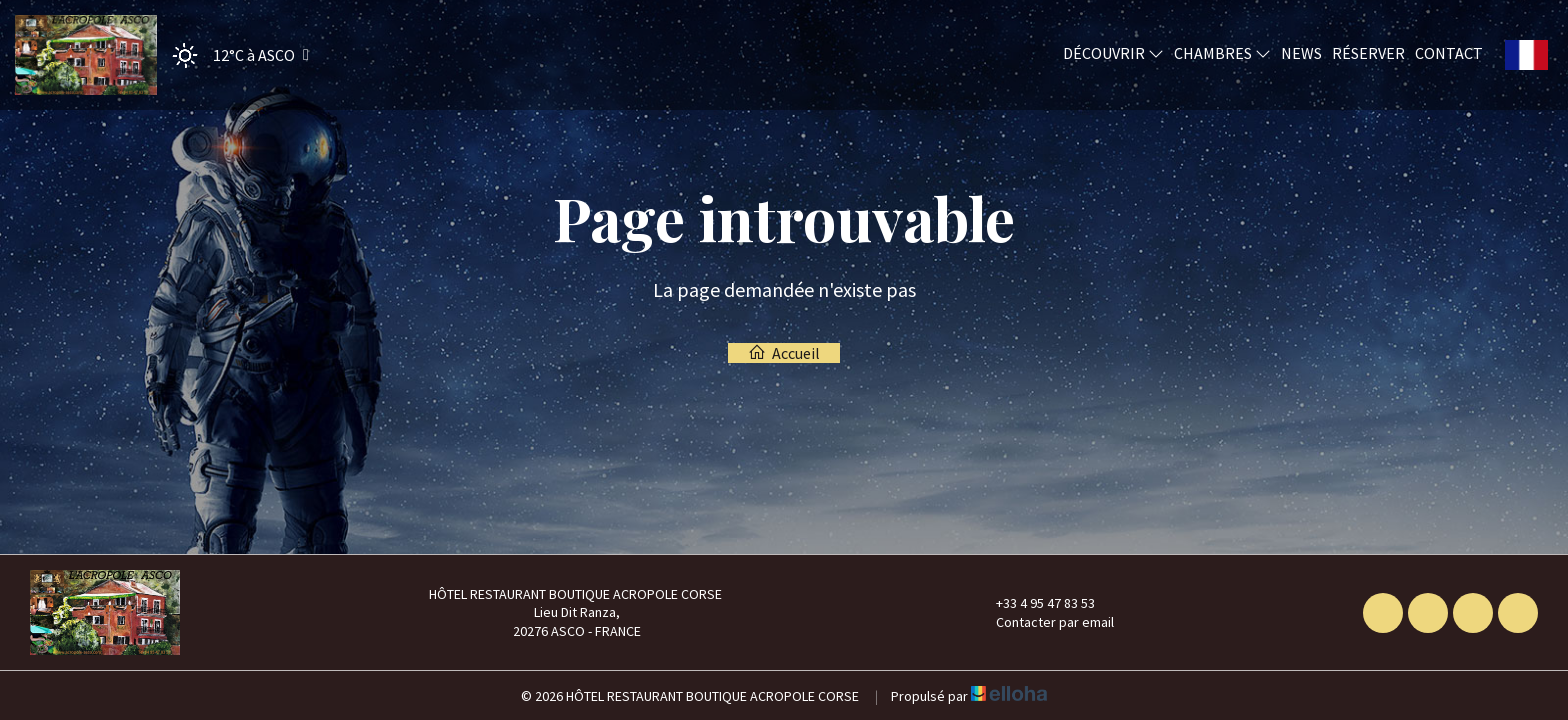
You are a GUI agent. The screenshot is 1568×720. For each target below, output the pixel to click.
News (1301, 53)
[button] (234, 55)
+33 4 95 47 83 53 (1034, 603)
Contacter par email (1043, 622)
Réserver (1368, 53)
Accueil (784, 353)
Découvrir (1113, 53)
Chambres (1222, 53)
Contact (1449, 53)
